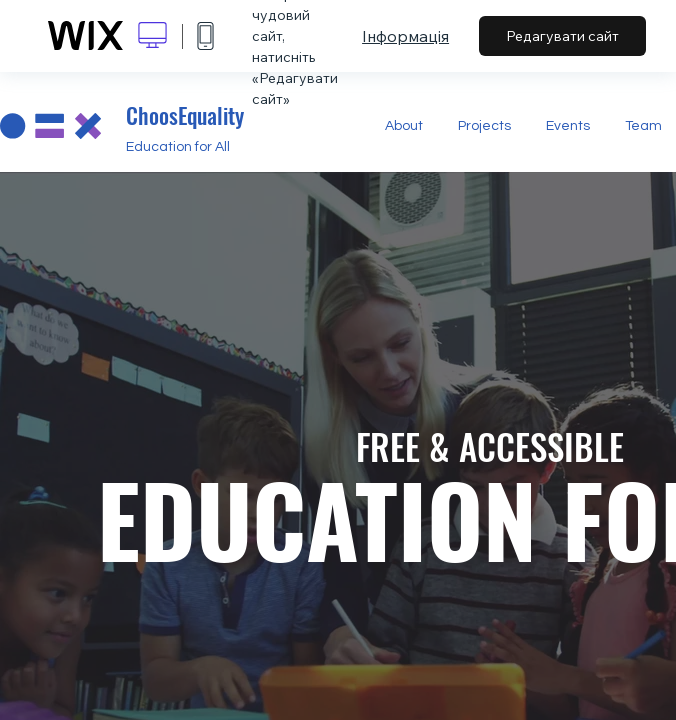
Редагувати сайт (562, 36)
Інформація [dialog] (405, 36)
